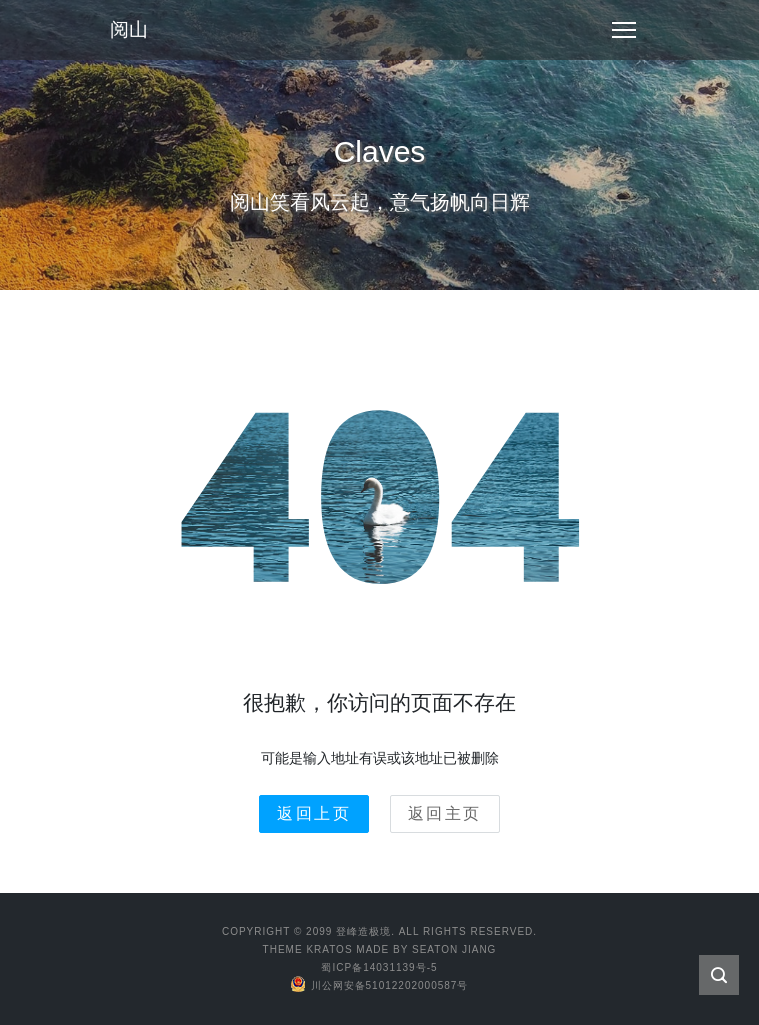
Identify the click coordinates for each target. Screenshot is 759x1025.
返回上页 (314, 813)
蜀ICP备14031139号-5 (379, 967)
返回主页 (445, 813)
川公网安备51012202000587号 (380, 985)
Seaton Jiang (454, 949)
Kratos (329, 949)
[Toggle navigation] (624, 30)
